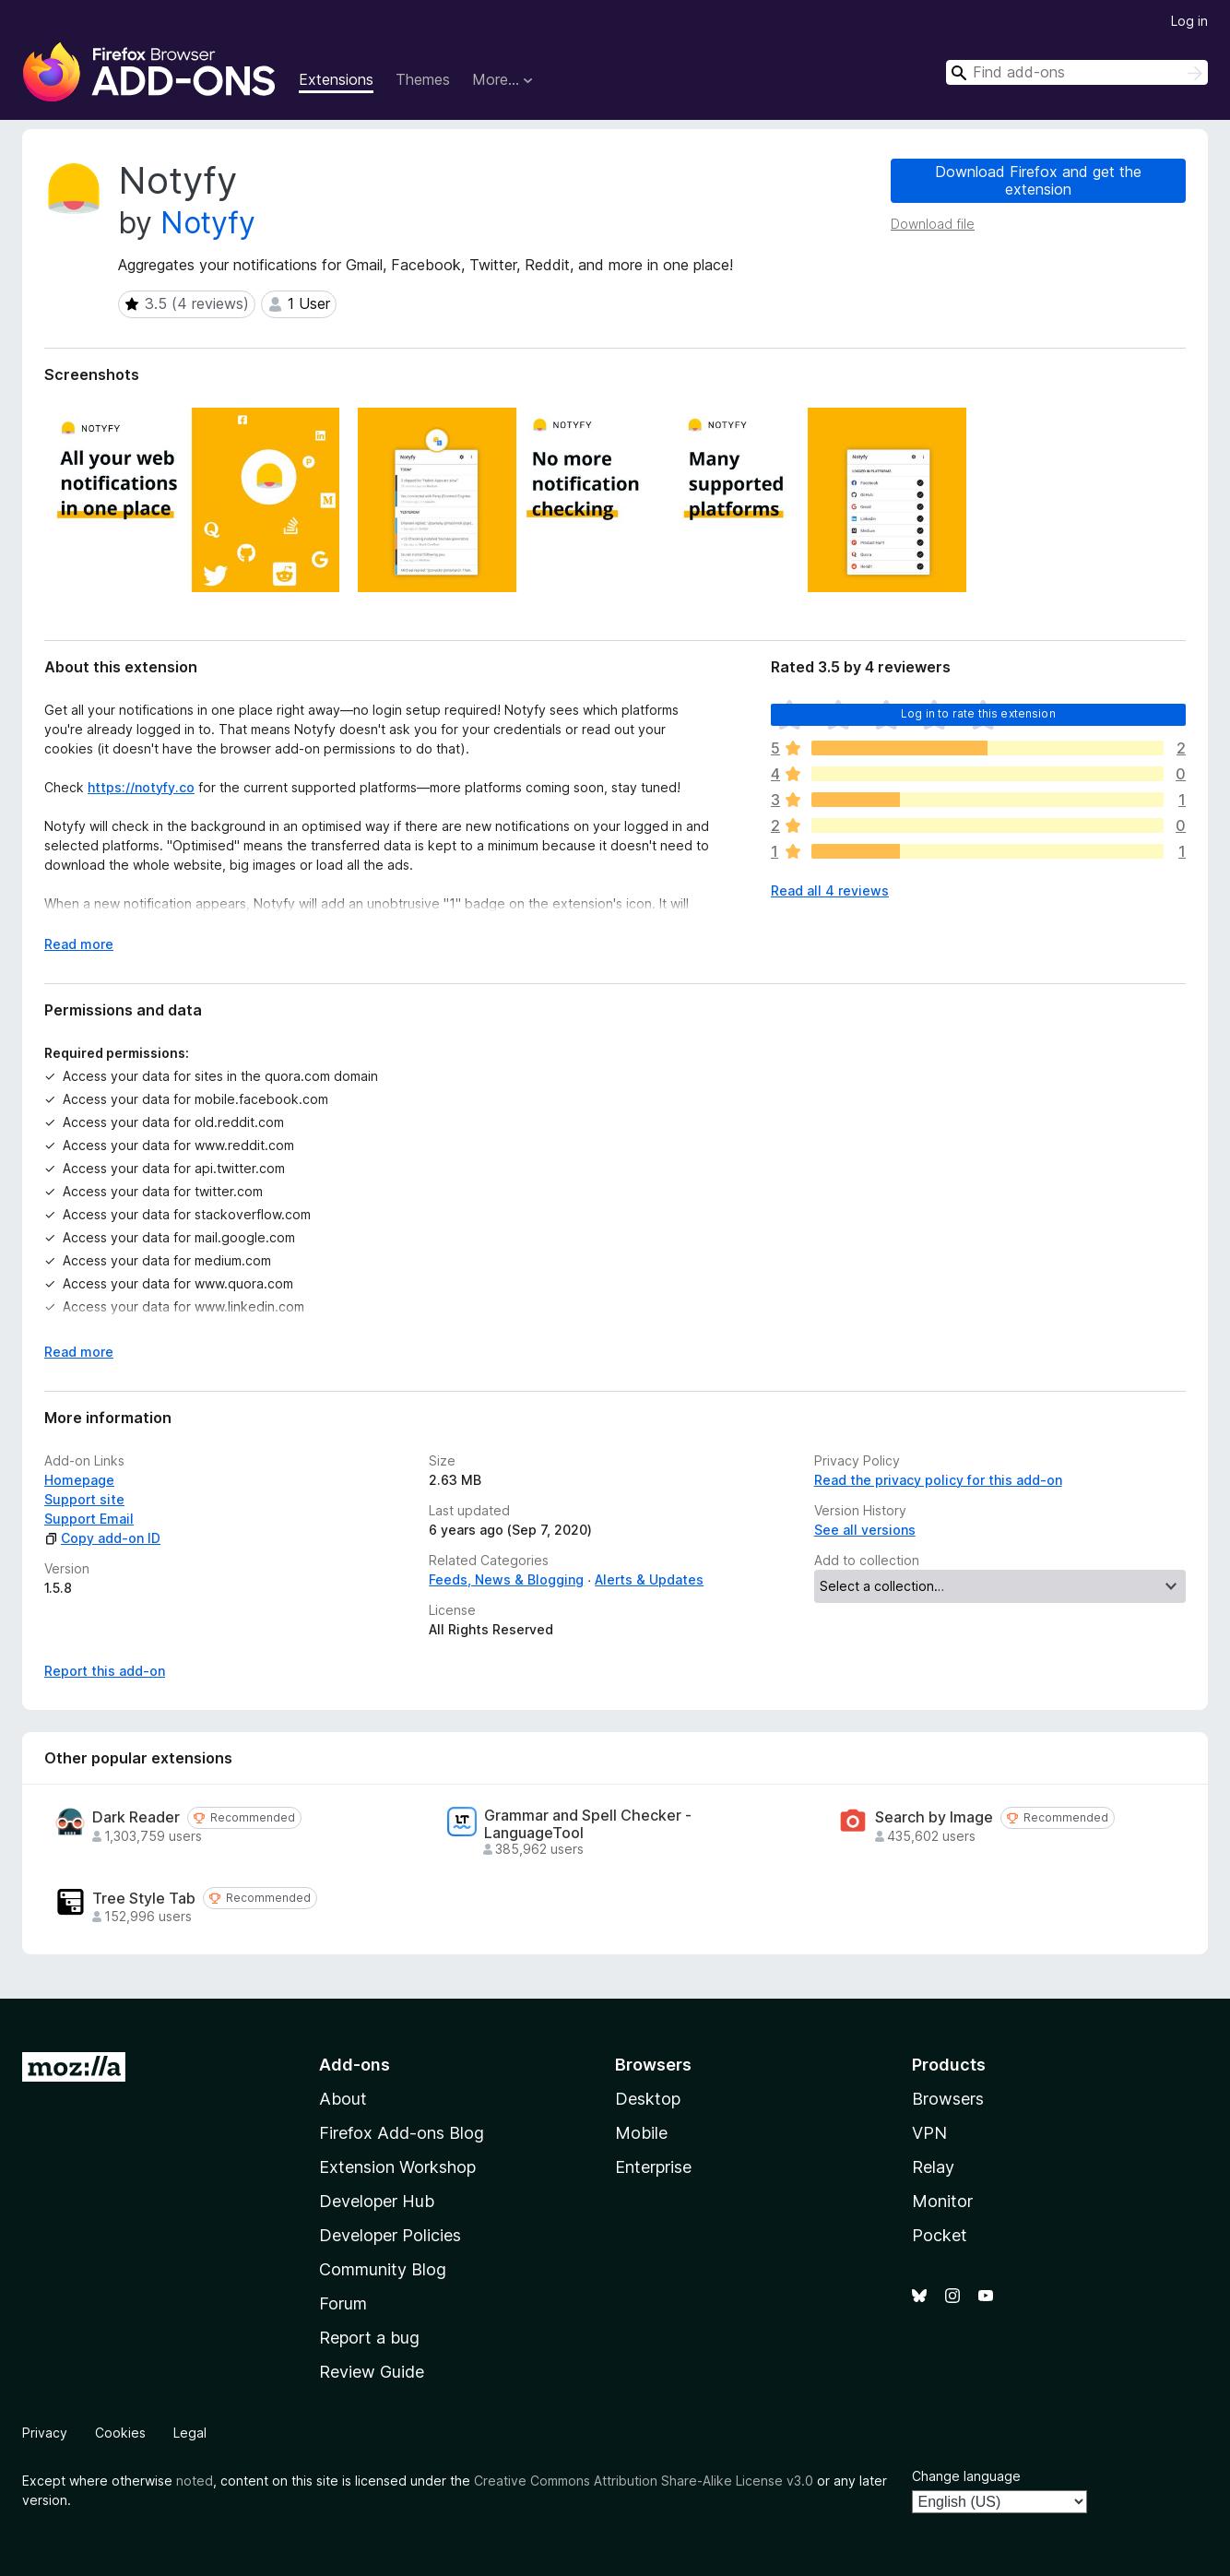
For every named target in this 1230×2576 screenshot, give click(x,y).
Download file (933, 223)
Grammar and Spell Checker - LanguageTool (588, 1824)
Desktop (647, 2098)
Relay (933, 2167)
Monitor (942, 2201)
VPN (929, 2133)
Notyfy (207, 223)
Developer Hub (376, 2201)
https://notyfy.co (141, 787)
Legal (190, 2432)
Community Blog (382, 2269)
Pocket (939, 2235)
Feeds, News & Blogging (506, 1579)
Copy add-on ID (102, 1538)
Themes (423, 79)
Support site (84, 1499)
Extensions (336, 79)
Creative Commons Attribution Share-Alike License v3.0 (643, 2480)
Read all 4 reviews (830, 890)
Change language (966, 2476)
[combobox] (1077, 72)
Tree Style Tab (143, 1898)
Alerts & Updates (649, 1579)
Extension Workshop (397, 2167)
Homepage (79, 1480)
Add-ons (354, 2064)
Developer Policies (390, 2235)
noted (194, 2480)
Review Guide (371, 2371)
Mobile (641, 2133)
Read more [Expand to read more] (78, 944)
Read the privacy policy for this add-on (938, 1480)
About (343, 2098)
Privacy (44, 2432)
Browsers (948, 2098)
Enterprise (653, 2167)
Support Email (89, 1518)
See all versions (865, 1529)
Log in (1189, 21)
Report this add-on (104, 1671)
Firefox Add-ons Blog (401, 2133)
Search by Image (934, 1817)
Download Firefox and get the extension (1038, 180)
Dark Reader (136, 1817)
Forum (343, 2303)
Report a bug (369, 2337)
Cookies (120, 2432)
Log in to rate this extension (978, 713)
